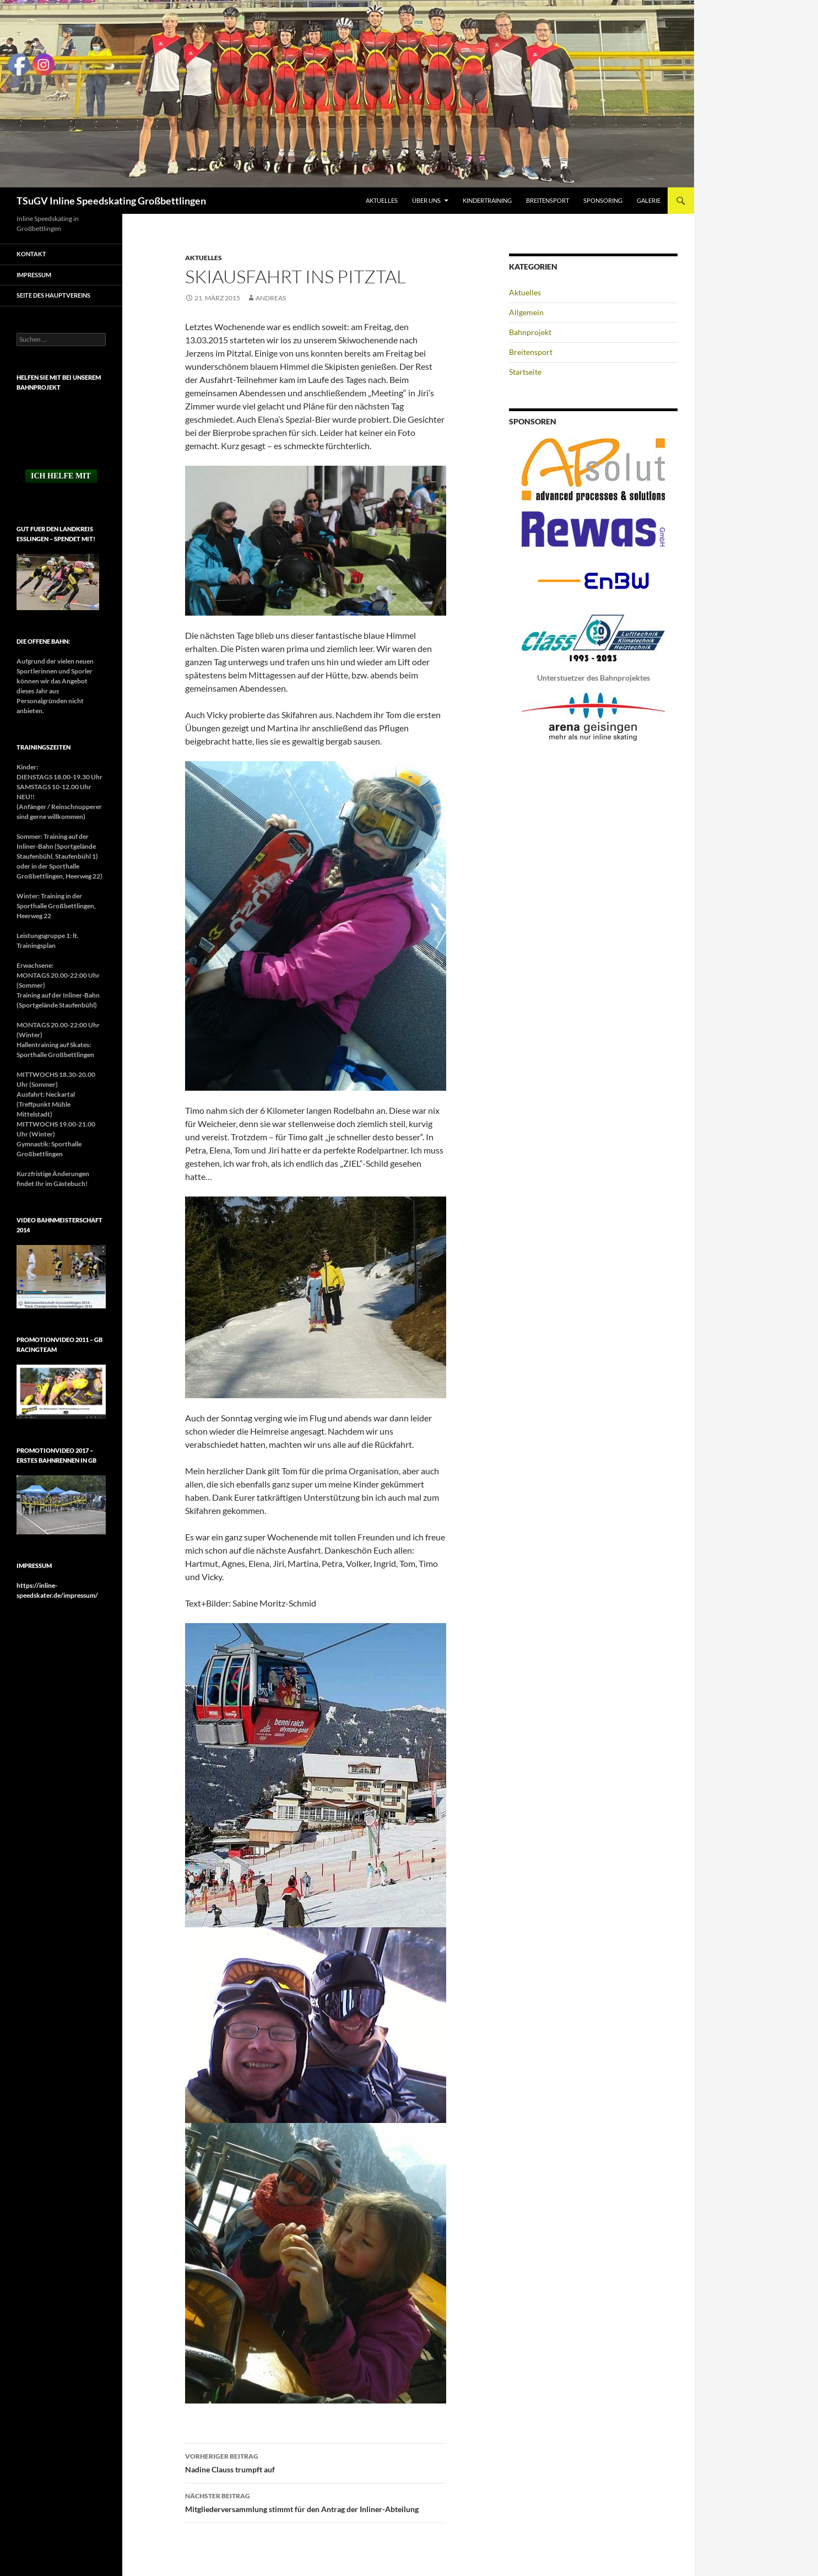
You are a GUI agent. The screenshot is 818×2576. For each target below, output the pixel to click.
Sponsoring (602, 200)
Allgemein (526, 312)
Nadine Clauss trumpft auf (315, 2462)
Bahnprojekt (530, 332)
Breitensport (547, 200)
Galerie (648, 200)
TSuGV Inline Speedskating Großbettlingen (111, 201)
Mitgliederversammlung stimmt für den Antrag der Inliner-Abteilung (315, 2501)
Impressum (34, 274)
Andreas (271, 298)
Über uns (426, 200)
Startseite (525, 371)
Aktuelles (382, 200)
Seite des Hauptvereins (53, 295)
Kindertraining (487, 200)
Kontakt (31, 253)
